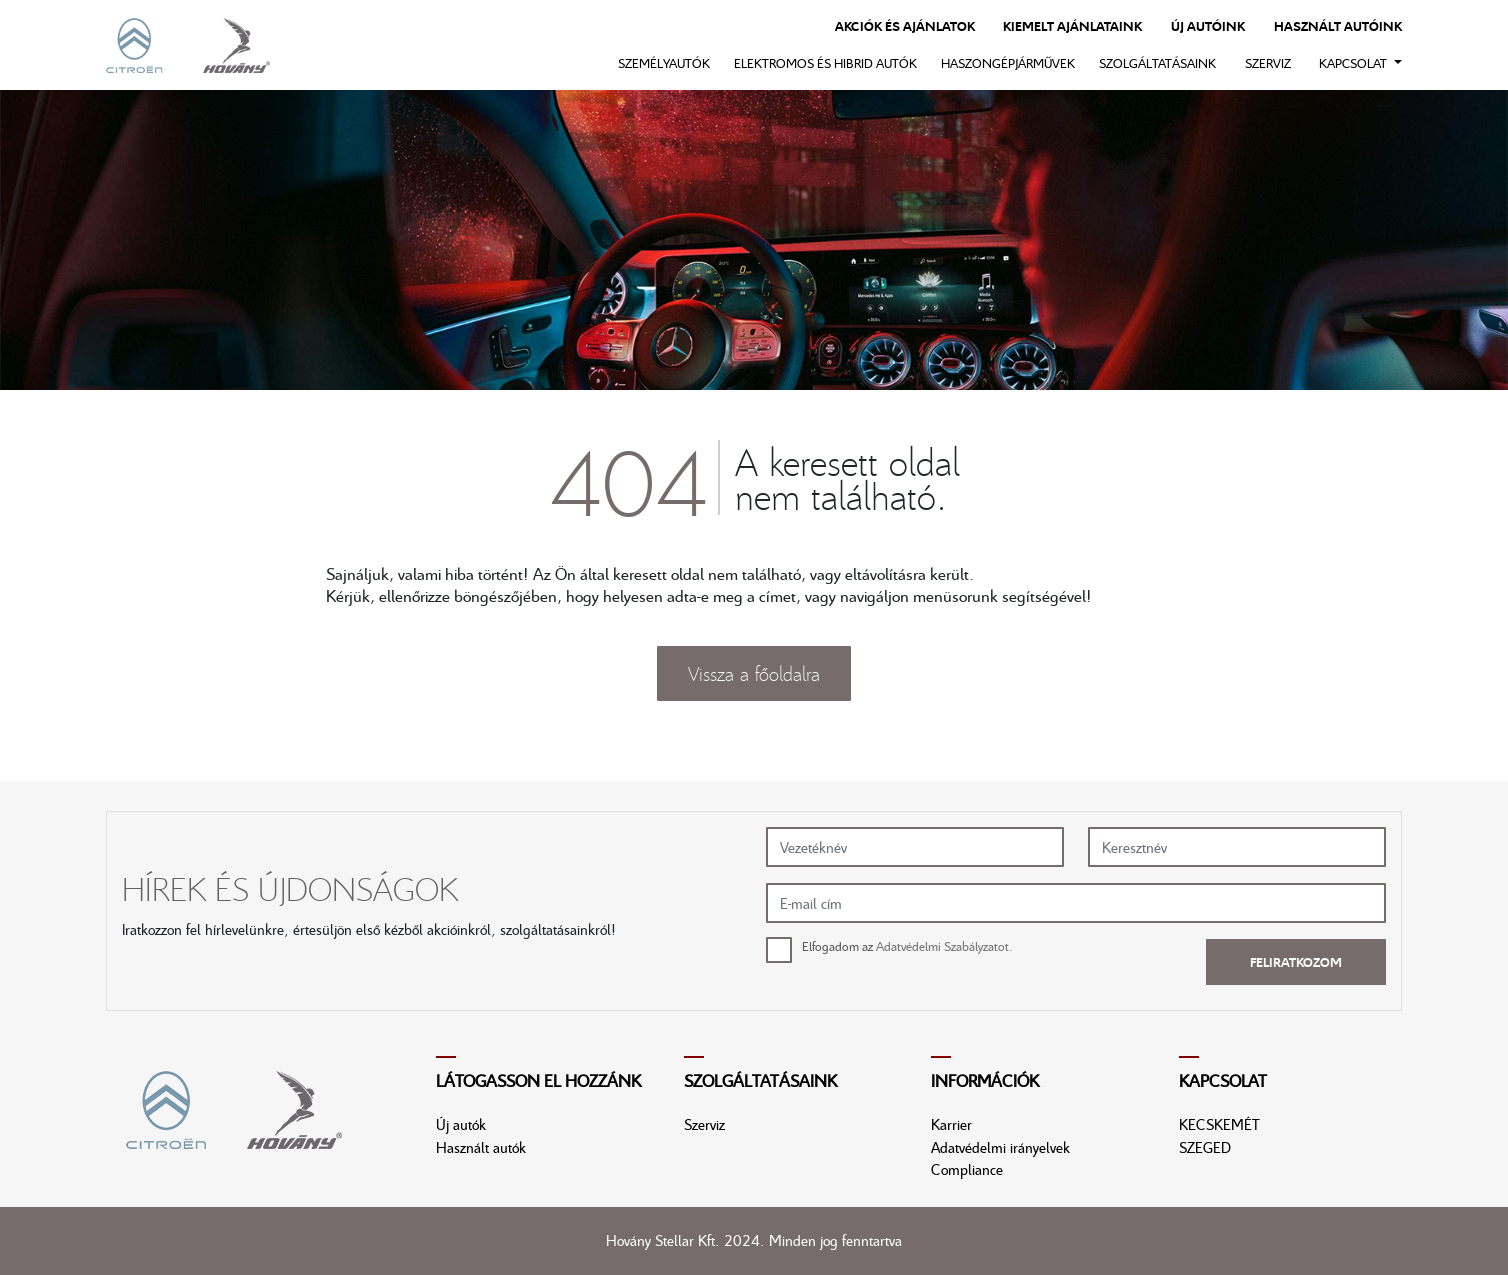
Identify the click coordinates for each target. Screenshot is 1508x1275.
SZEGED (1205, 1147)
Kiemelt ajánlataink (1072, 26)
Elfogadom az (907, 946)
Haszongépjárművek (1008, 63)
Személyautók (664, 63)
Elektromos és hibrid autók (825, 63)
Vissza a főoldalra (754, 673)
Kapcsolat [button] (1354, 63)
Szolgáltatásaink (1157, 63)
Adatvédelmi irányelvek (1000, 1147)
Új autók (461, 1124)
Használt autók (481, 1147)
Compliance (967, 1169)
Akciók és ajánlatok (905, 26)
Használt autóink (1338, 26)
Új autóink (1208, 26)
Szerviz (1268, 63)
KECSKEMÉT (1219, 1124)
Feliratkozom (1296, 962)
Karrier (951, 1124)
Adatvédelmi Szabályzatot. (944, 946)
